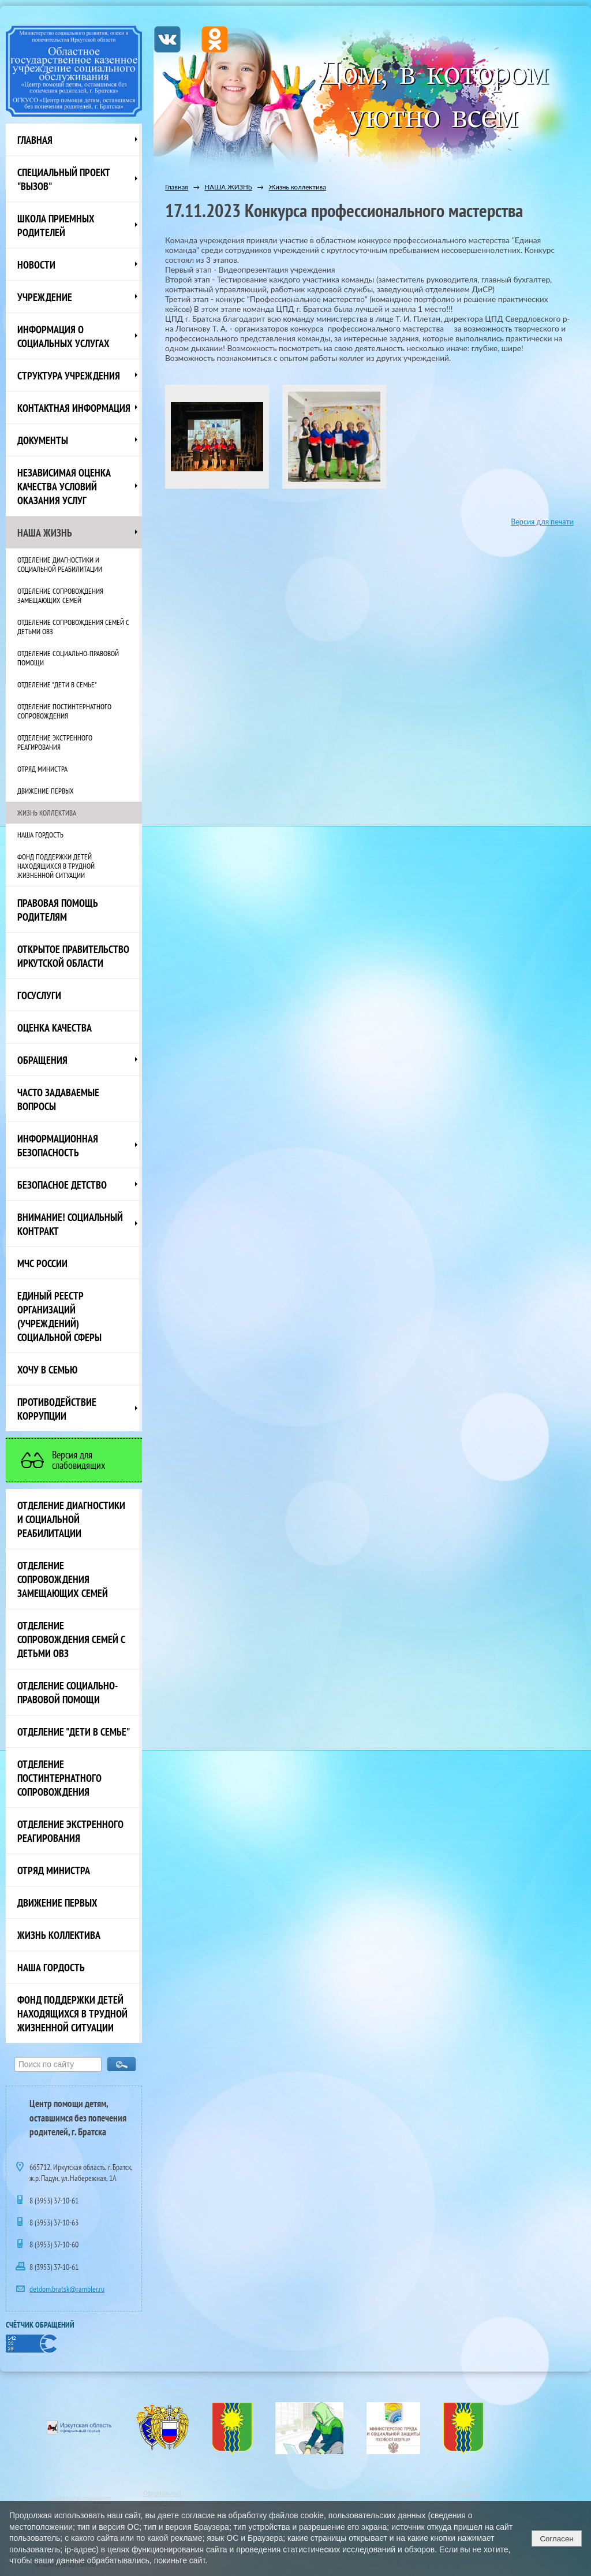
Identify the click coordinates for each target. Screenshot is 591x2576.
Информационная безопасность (57, 1145)
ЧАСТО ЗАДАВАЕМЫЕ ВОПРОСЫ (58, 1099)
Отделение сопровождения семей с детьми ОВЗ (73, 626)
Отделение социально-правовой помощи (68, 658)
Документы (42, 440)
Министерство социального (79, 2498)
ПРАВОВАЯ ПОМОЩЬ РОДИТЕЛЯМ (57, 910)
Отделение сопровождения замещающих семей (60, 595)
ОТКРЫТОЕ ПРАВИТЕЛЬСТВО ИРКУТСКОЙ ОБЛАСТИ (73, 956)
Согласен (556, 2538)
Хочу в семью (47, 1369)
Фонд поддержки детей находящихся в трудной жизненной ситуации (56, 866)
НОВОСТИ (36, 264)
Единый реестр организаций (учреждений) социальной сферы (59, 1316)
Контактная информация (73, 408)
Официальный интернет (161, 2497)
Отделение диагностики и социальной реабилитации (59, 564)
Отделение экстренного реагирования (54, 742)
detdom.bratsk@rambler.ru (66, 2289)
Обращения (42, 1060)
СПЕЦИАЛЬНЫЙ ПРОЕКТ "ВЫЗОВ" (63, 179)
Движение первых (45, 790)
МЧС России (42, 1263)
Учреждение (44, 297)
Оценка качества (54, 1027)
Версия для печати (542, 522)
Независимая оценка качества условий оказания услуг (64, 486)
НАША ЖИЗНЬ (44, 532)
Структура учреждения (68, 375)
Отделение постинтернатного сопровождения (64, 711)
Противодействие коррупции (56, 1409)
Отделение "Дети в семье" (57, 684)
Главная (35, 140)
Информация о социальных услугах (63, 336)
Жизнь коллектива (46, 812)
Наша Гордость (40, 834)
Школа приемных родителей (56, 225)
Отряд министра (42, 768)
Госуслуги (39, 995)
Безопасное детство (62, 1185)
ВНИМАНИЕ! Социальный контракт (70, 1224)
